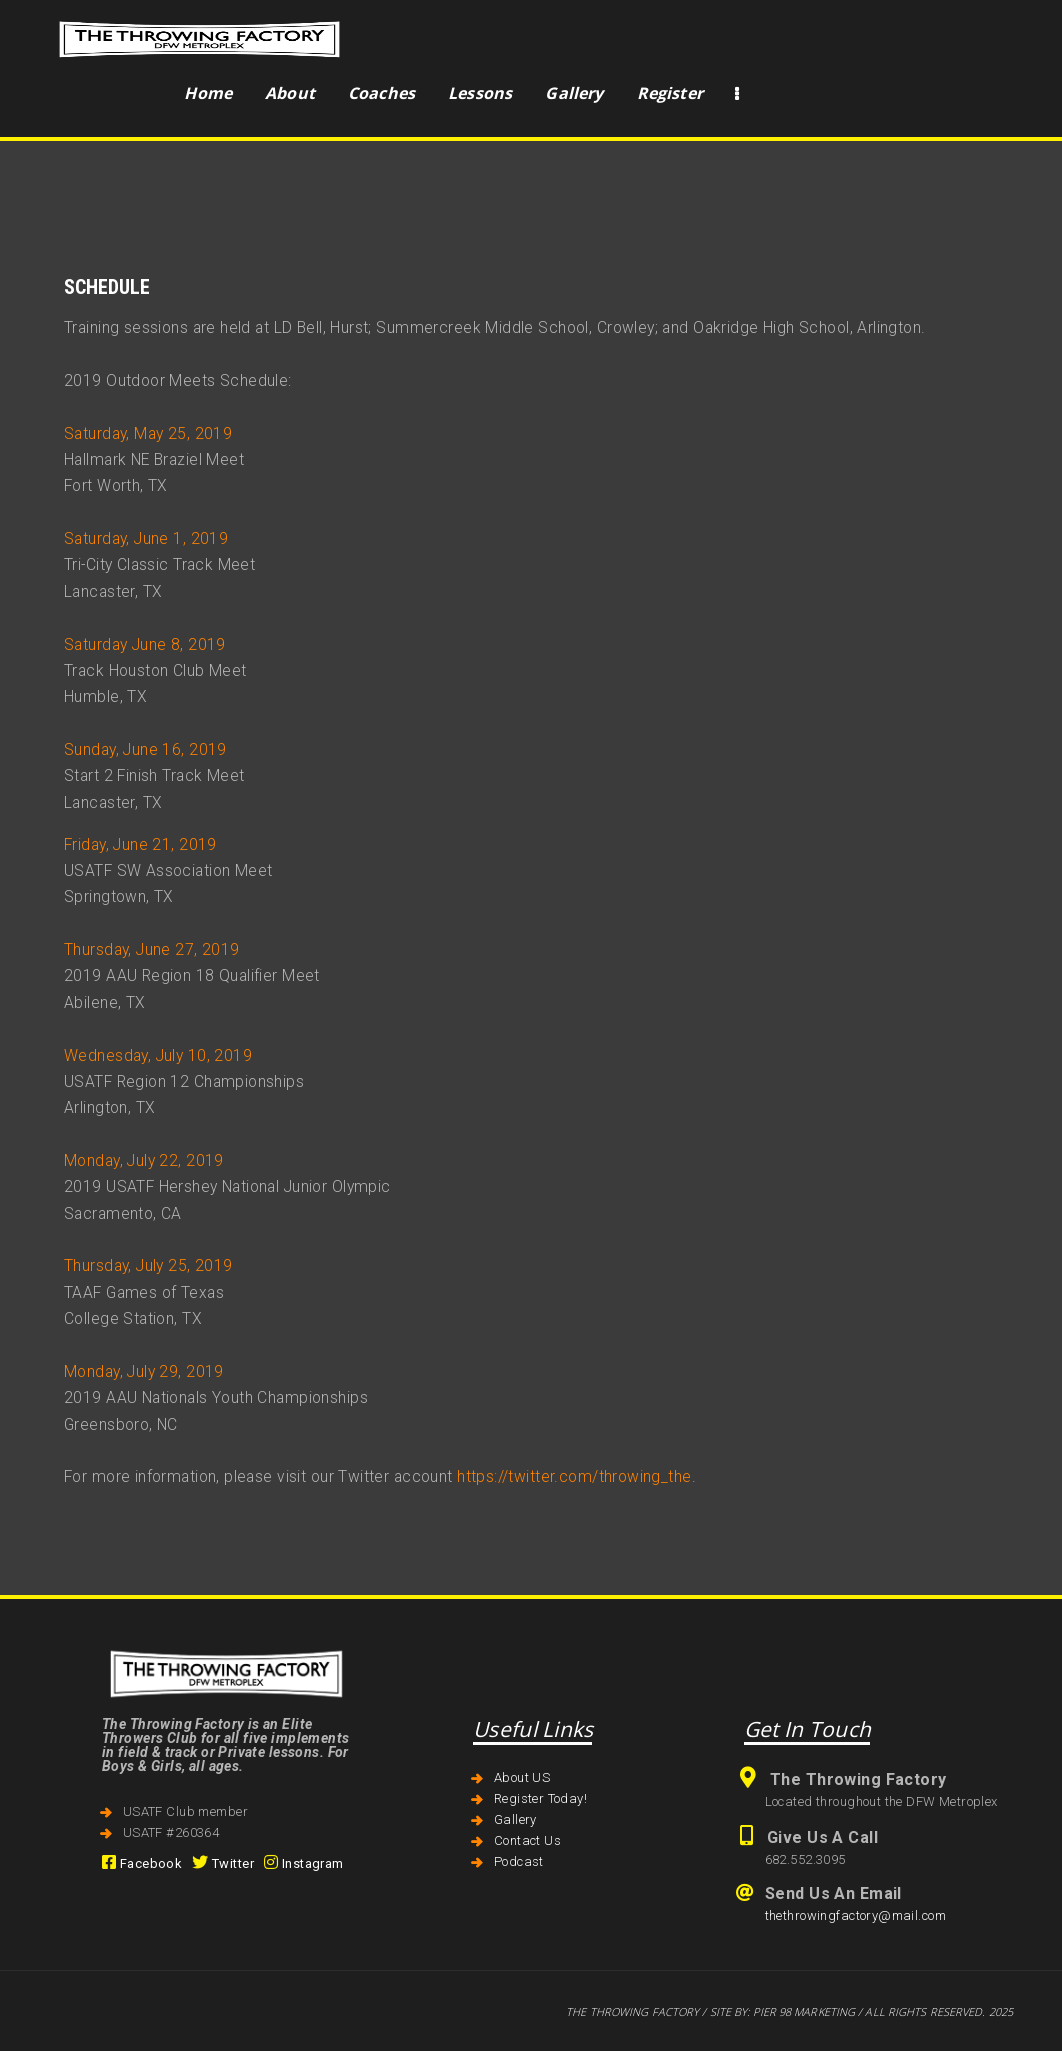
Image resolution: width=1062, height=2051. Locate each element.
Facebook (142, 1863)
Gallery (515, 1819)
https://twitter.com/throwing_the (574, 1477)
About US (522, 1777)
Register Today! (540, 1798)
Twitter (223, 1863)
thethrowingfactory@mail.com (855, 1915)
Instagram (304, 1863)
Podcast (519, 1861)
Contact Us (527, 1840)
